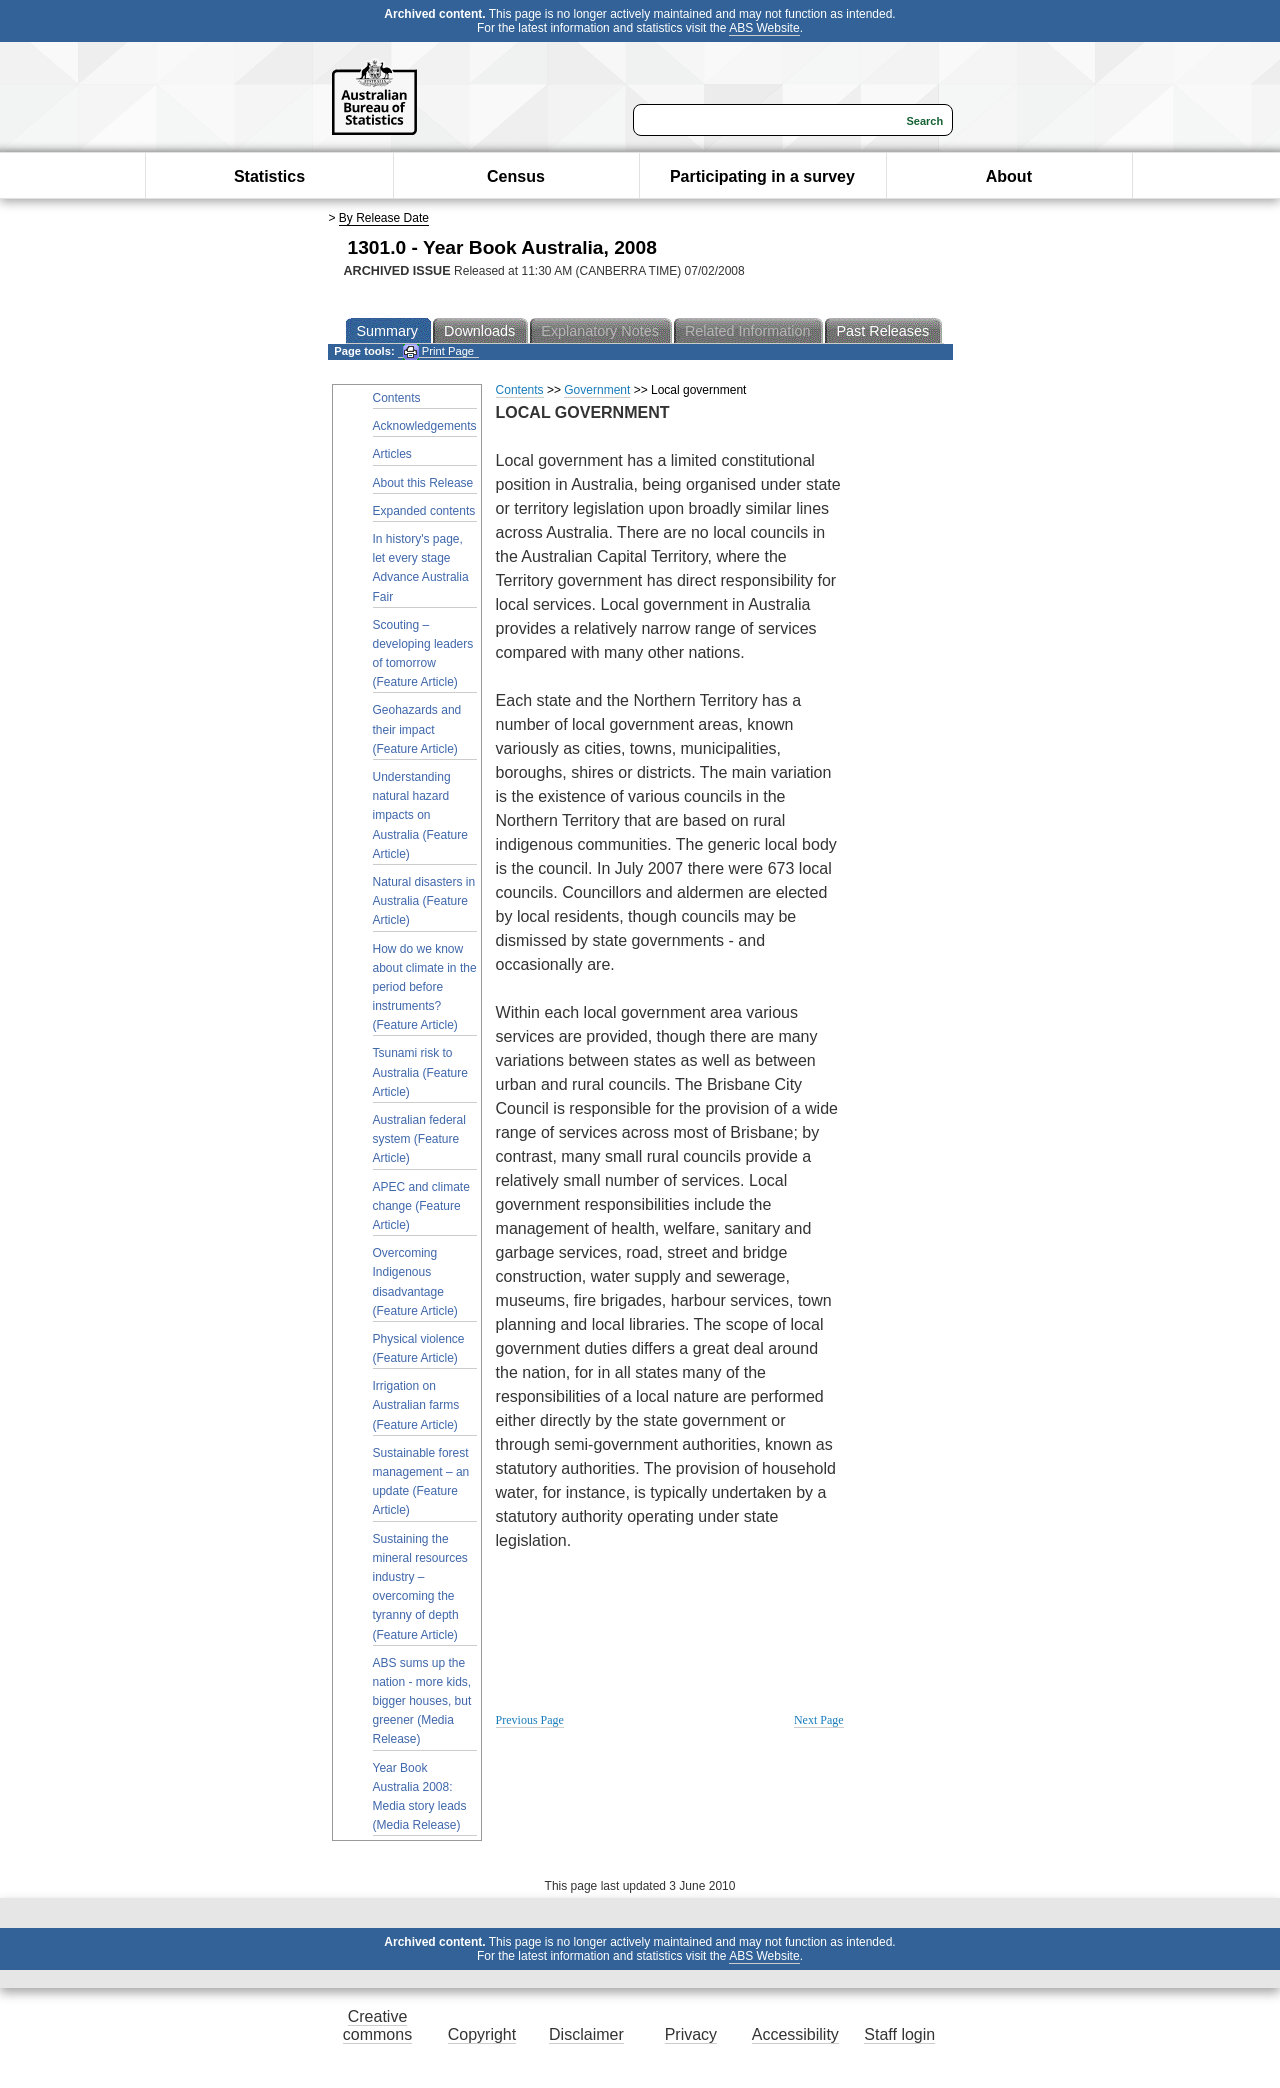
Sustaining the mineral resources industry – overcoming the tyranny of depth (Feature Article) (420, 1587)
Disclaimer (586, 2034)
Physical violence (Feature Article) (419, 1348)
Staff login (899, 2034)
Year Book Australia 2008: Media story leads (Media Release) (420, 1797)
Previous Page (530, 1720)
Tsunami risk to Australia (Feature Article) (420, 1072)
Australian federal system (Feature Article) (419, 1139)
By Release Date (384, 218)
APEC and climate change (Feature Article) (421, 1206)
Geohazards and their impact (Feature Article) (417, 729)
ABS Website (764, 28)
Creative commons (377, 2025)
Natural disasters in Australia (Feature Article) (424, 901)
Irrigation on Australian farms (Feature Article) (416, 1405)
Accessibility (795, 2034)
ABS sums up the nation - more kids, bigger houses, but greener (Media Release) (422, 1701)
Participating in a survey (762, 176)
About (1009, 176)
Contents (397, 398)
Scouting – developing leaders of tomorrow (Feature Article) (423, 654)
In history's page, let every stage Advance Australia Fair (421, 568)
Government (597, 390)
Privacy (691, 2034)
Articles (392, 454)
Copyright (482, 2034)
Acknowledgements (425, 426)
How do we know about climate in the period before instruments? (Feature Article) (425, 987)
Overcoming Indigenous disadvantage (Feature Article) (415, 1282)
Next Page (819, 1720)
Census (516, 176)
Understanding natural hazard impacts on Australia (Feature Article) (420, 815)
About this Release (423, 483)
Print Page (438, 351)
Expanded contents (424, 511)
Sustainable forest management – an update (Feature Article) (421, 1482)
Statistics (269, 176)
